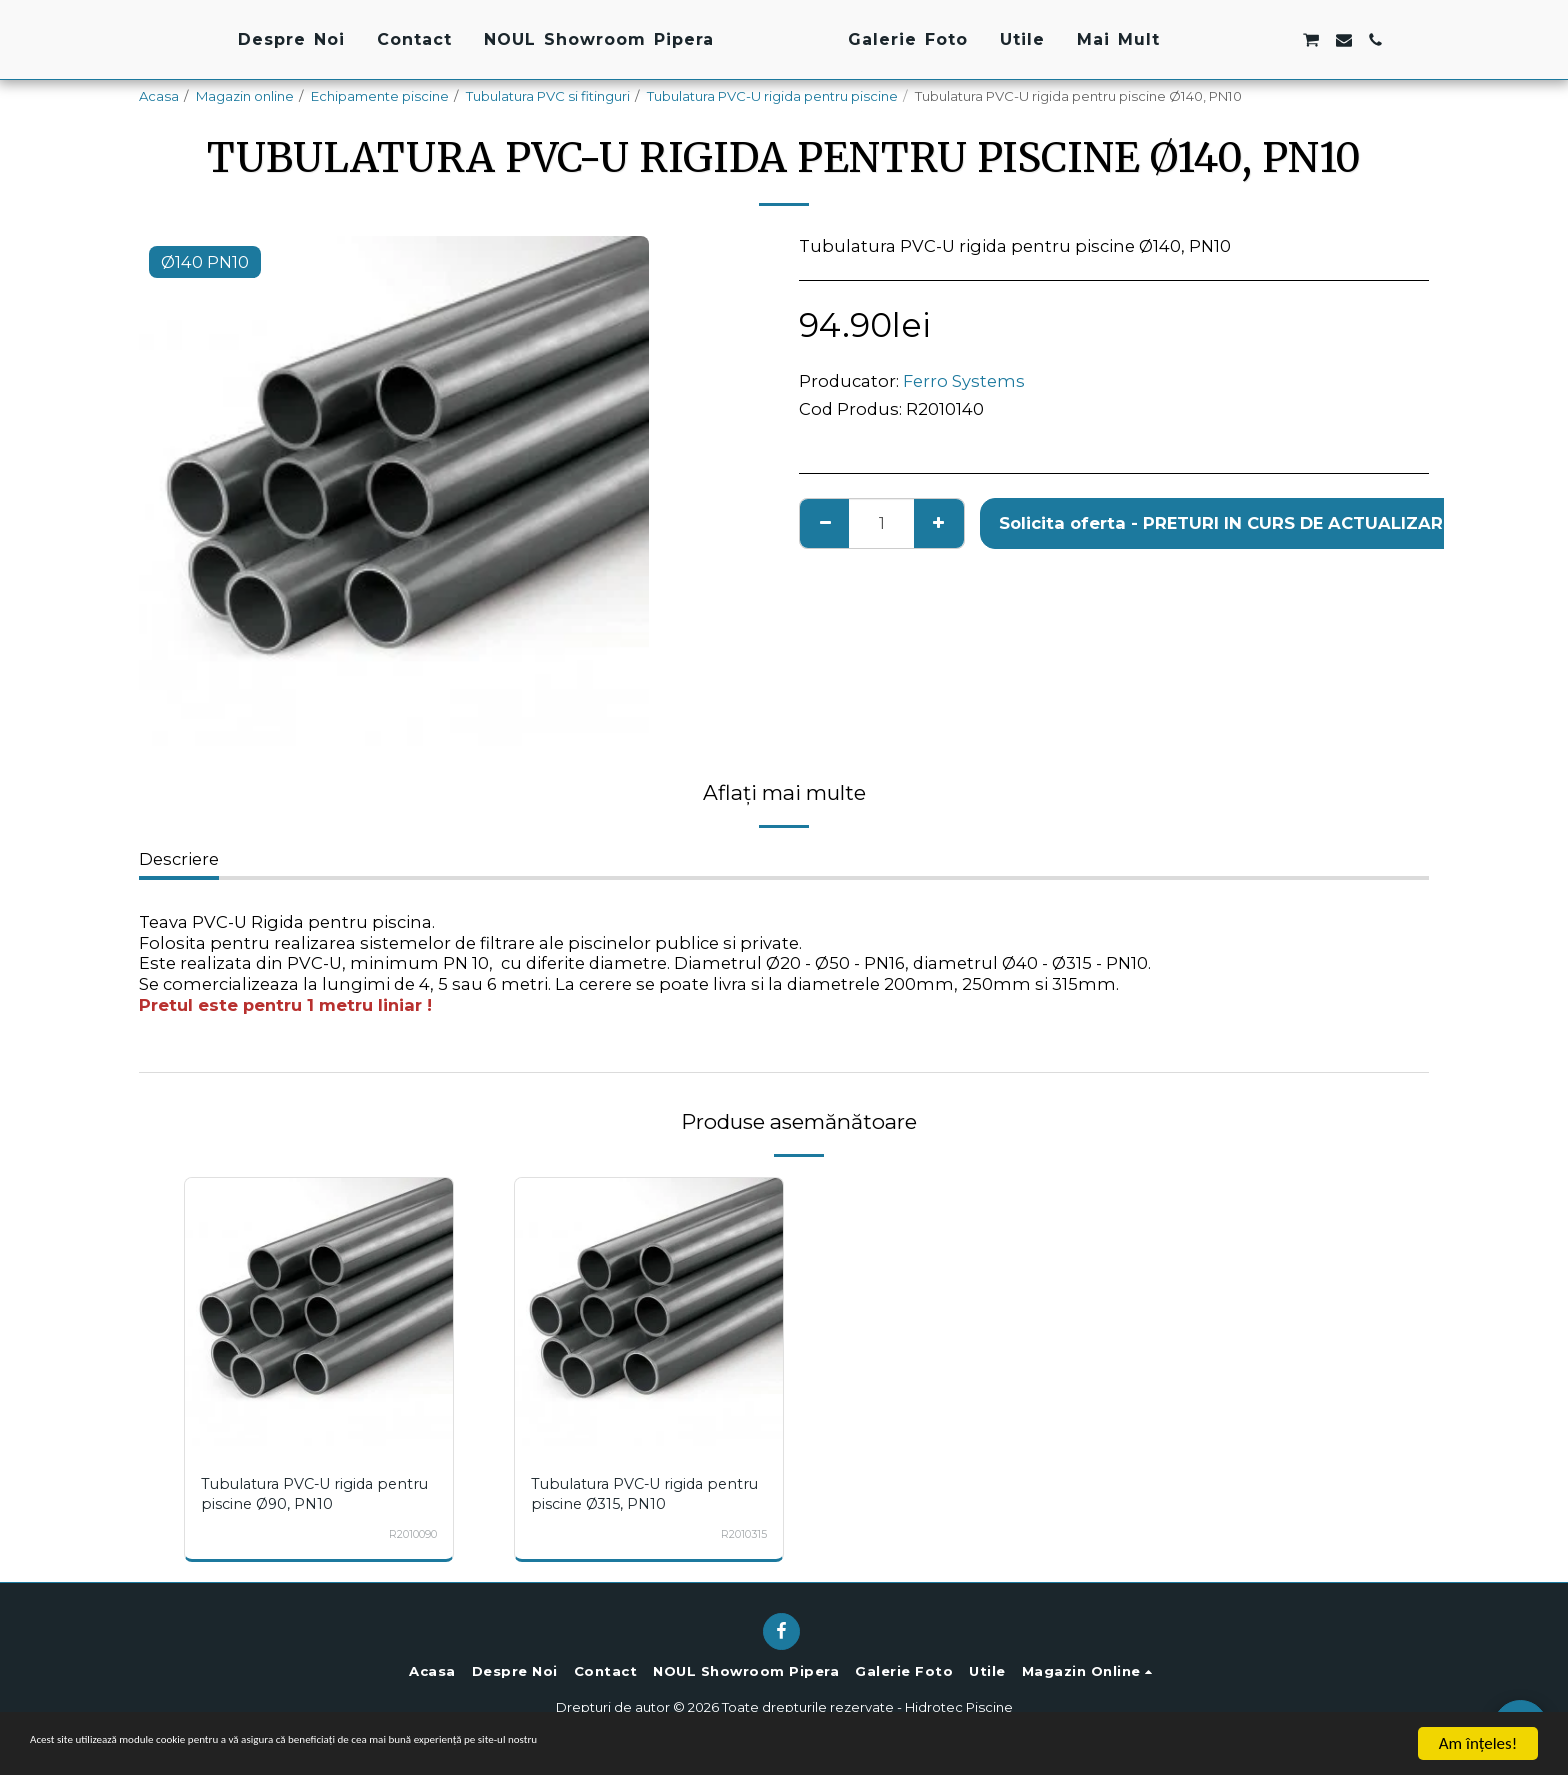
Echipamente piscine (380, 96)
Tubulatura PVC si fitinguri (548, 96)
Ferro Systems (964, 381)
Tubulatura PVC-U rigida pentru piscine (772, 96)
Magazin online (245, 96)
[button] (1337, 40)
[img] (319, 1312)
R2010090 (405, 1534)
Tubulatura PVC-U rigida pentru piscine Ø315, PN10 (634, 1493)
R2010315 (739, 1534)
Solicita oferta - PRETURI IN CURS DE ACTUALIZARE (1226, 523)
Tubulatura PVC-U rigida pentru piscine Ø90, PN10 (302, 1493)
